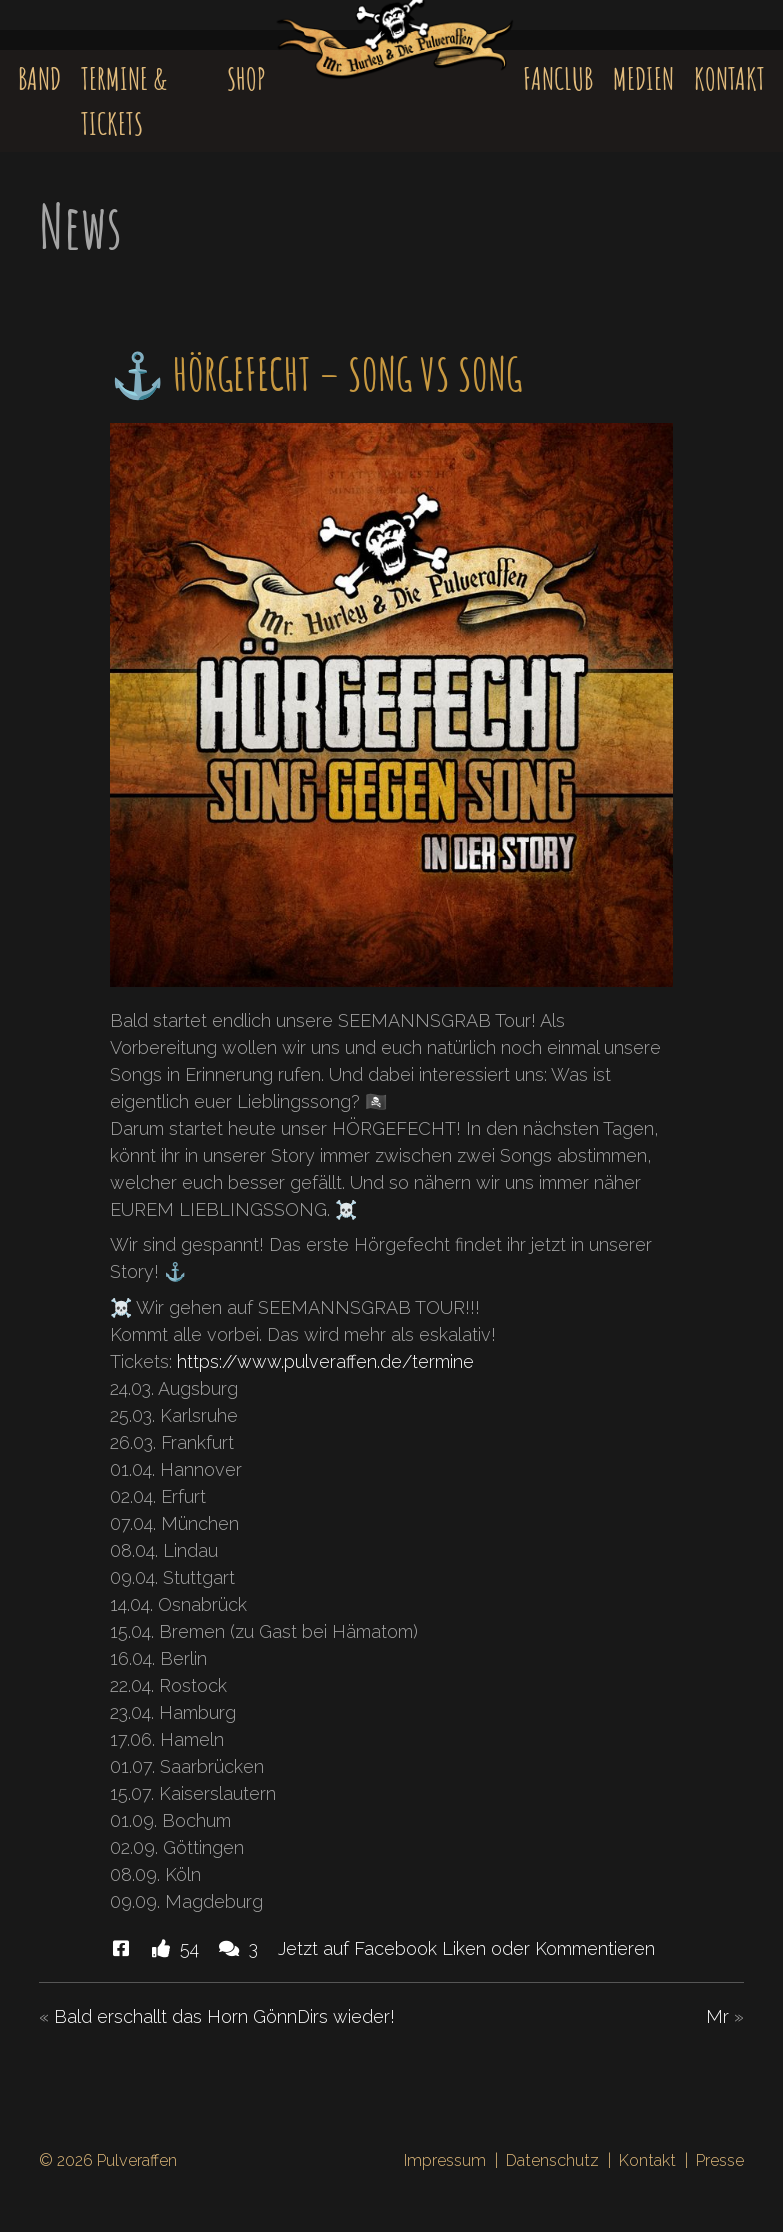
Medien (643, 78)
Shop (246, 78)
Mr (717, 2016)
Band (39, 78)
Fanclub (558, 78)
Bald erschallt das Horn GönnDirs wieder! (224, 2016)
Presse (720, 2160)
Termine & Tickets (124, 101)
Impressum (445, 2160)
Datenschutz (552, 2160)
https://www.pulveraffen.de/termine (325, 1361)
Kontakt (729, 78)
